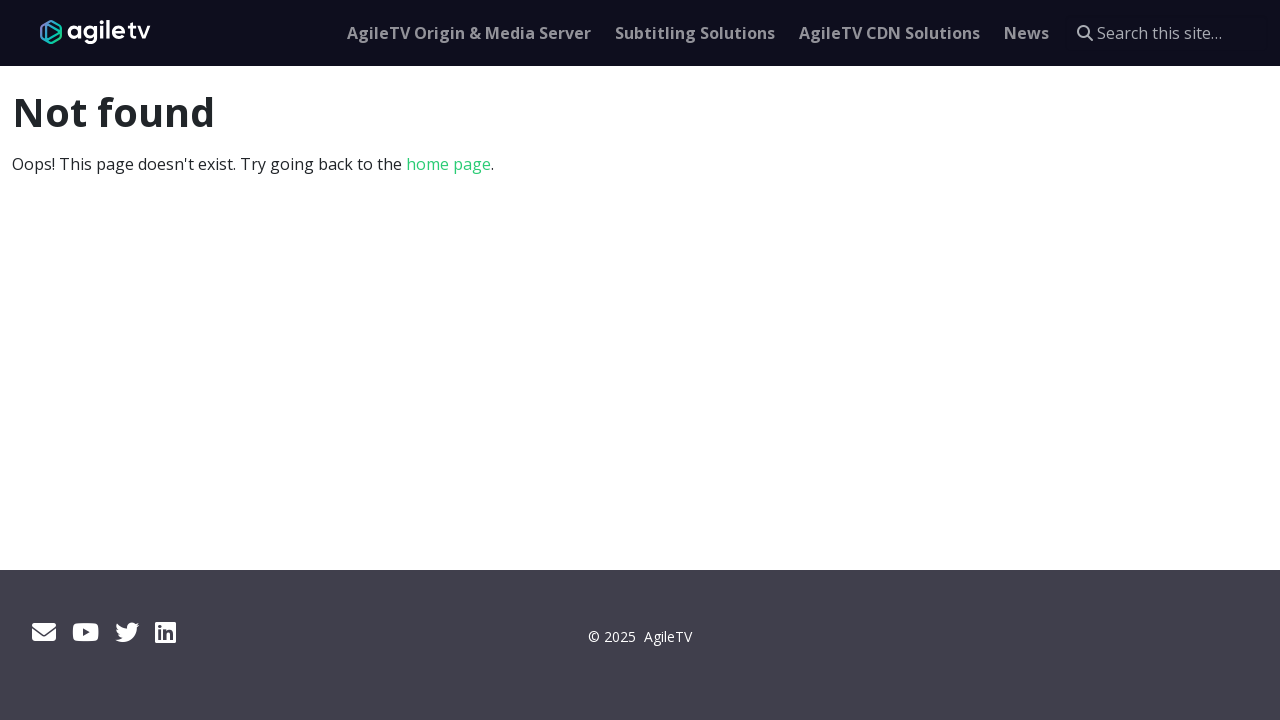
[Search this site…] (1166, 33)
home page (448, 164)
